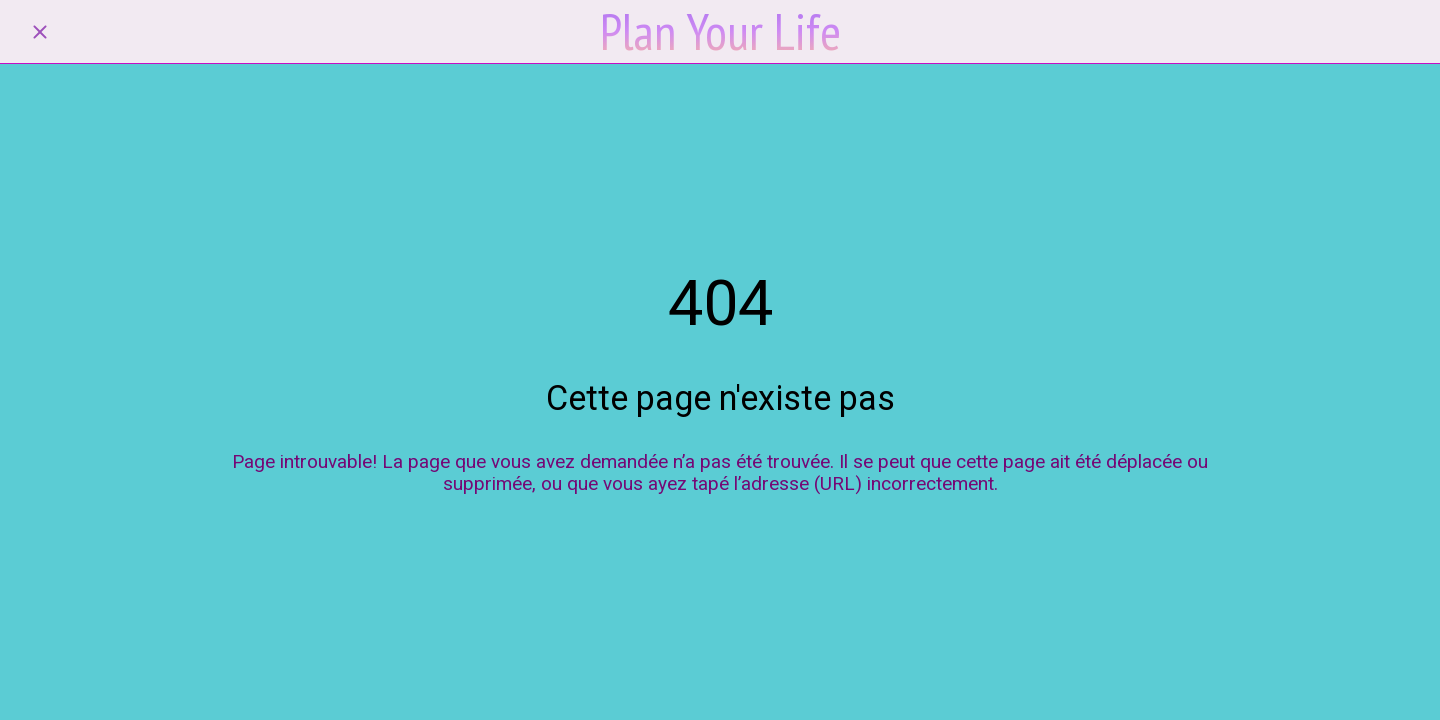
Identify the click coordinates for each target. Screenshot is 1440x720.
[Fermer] (40, 32)
